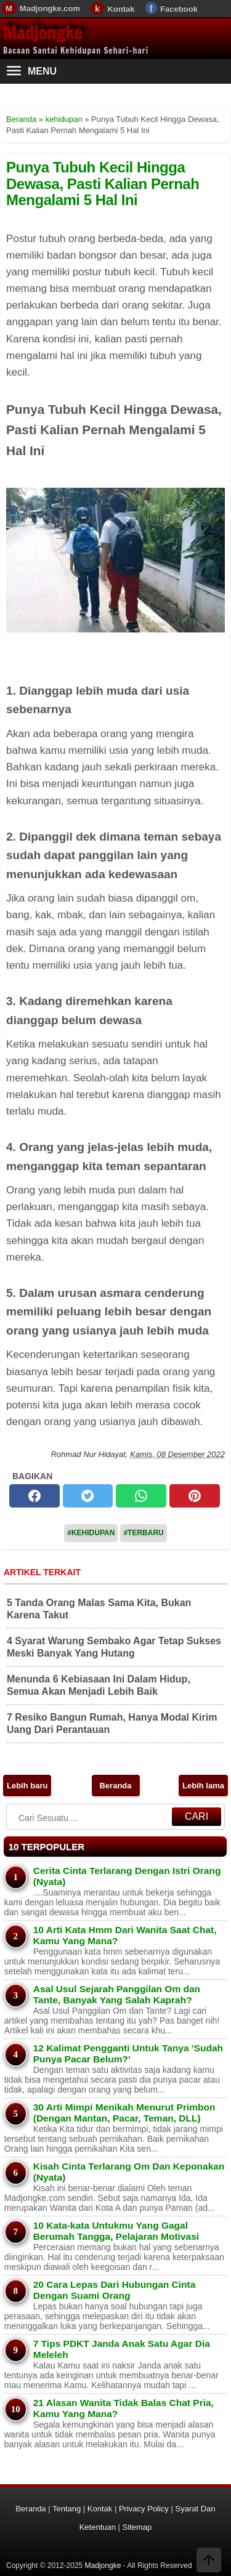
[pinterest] (194, 1496)
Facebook (179, 9)
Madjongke (42, 33)
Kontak (120, 9)
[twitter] (88, 1496)
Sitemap (137, 2527)
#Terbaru (143, 1532)
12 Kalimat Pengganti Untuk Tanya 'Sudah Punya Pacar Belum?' (128, 2053)
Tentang (66, 2508)
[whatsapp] (141, 1496)
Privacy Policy (144, 2508)
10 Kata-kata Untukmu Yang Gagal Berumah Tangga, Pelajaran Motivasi (116, 2231)
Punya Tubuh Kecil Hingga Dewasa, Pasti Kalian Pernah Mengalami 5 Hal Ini (102, 183)
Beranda (115, 1785)
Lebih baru (27, 1785)
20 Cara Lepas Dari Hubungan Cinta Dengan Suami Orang (114, 2290)
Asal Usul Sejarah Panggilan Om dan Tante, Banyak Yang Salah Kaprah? (116, 1994)
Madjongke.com (50, 8)
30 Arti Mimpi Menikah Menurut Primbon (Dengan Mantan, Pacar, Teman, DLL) (124, 2112)
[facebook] (34, 1496)
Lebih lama (203, 1785)
